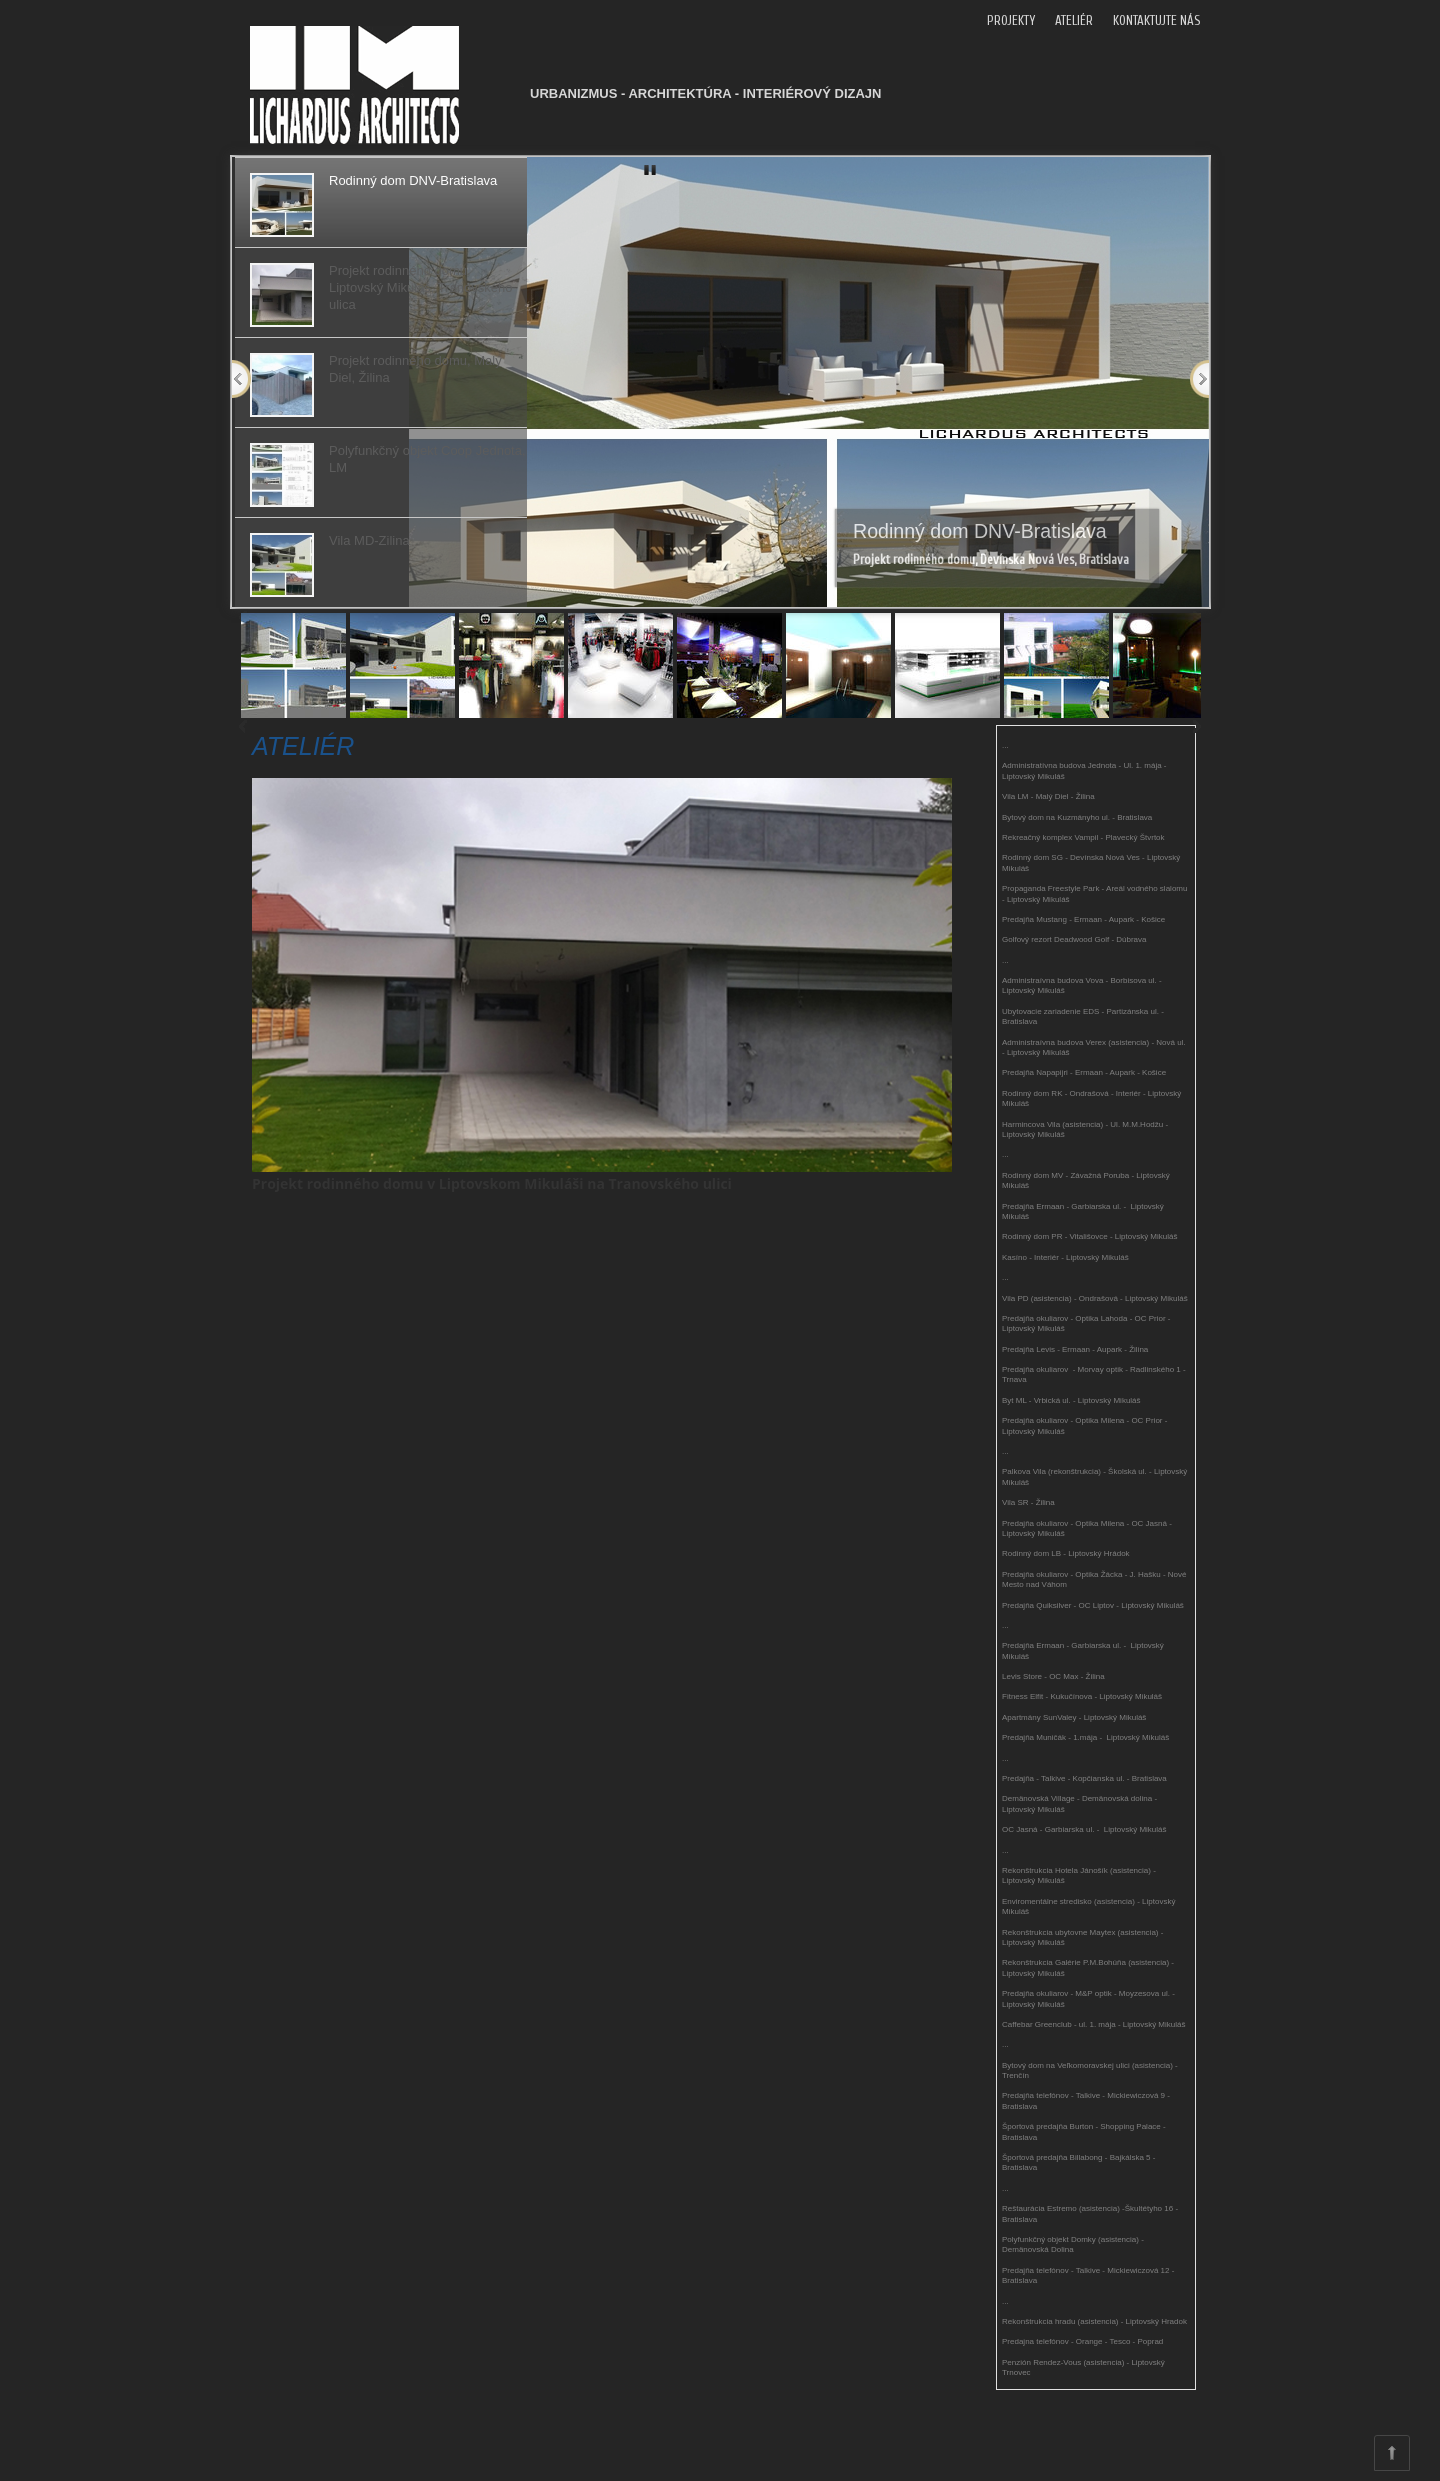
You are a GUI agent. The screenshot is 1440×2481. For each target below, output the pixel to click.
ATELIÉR (1074, 20)
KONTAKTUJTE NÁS (1156, 20)
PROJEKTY (1011, 20)
